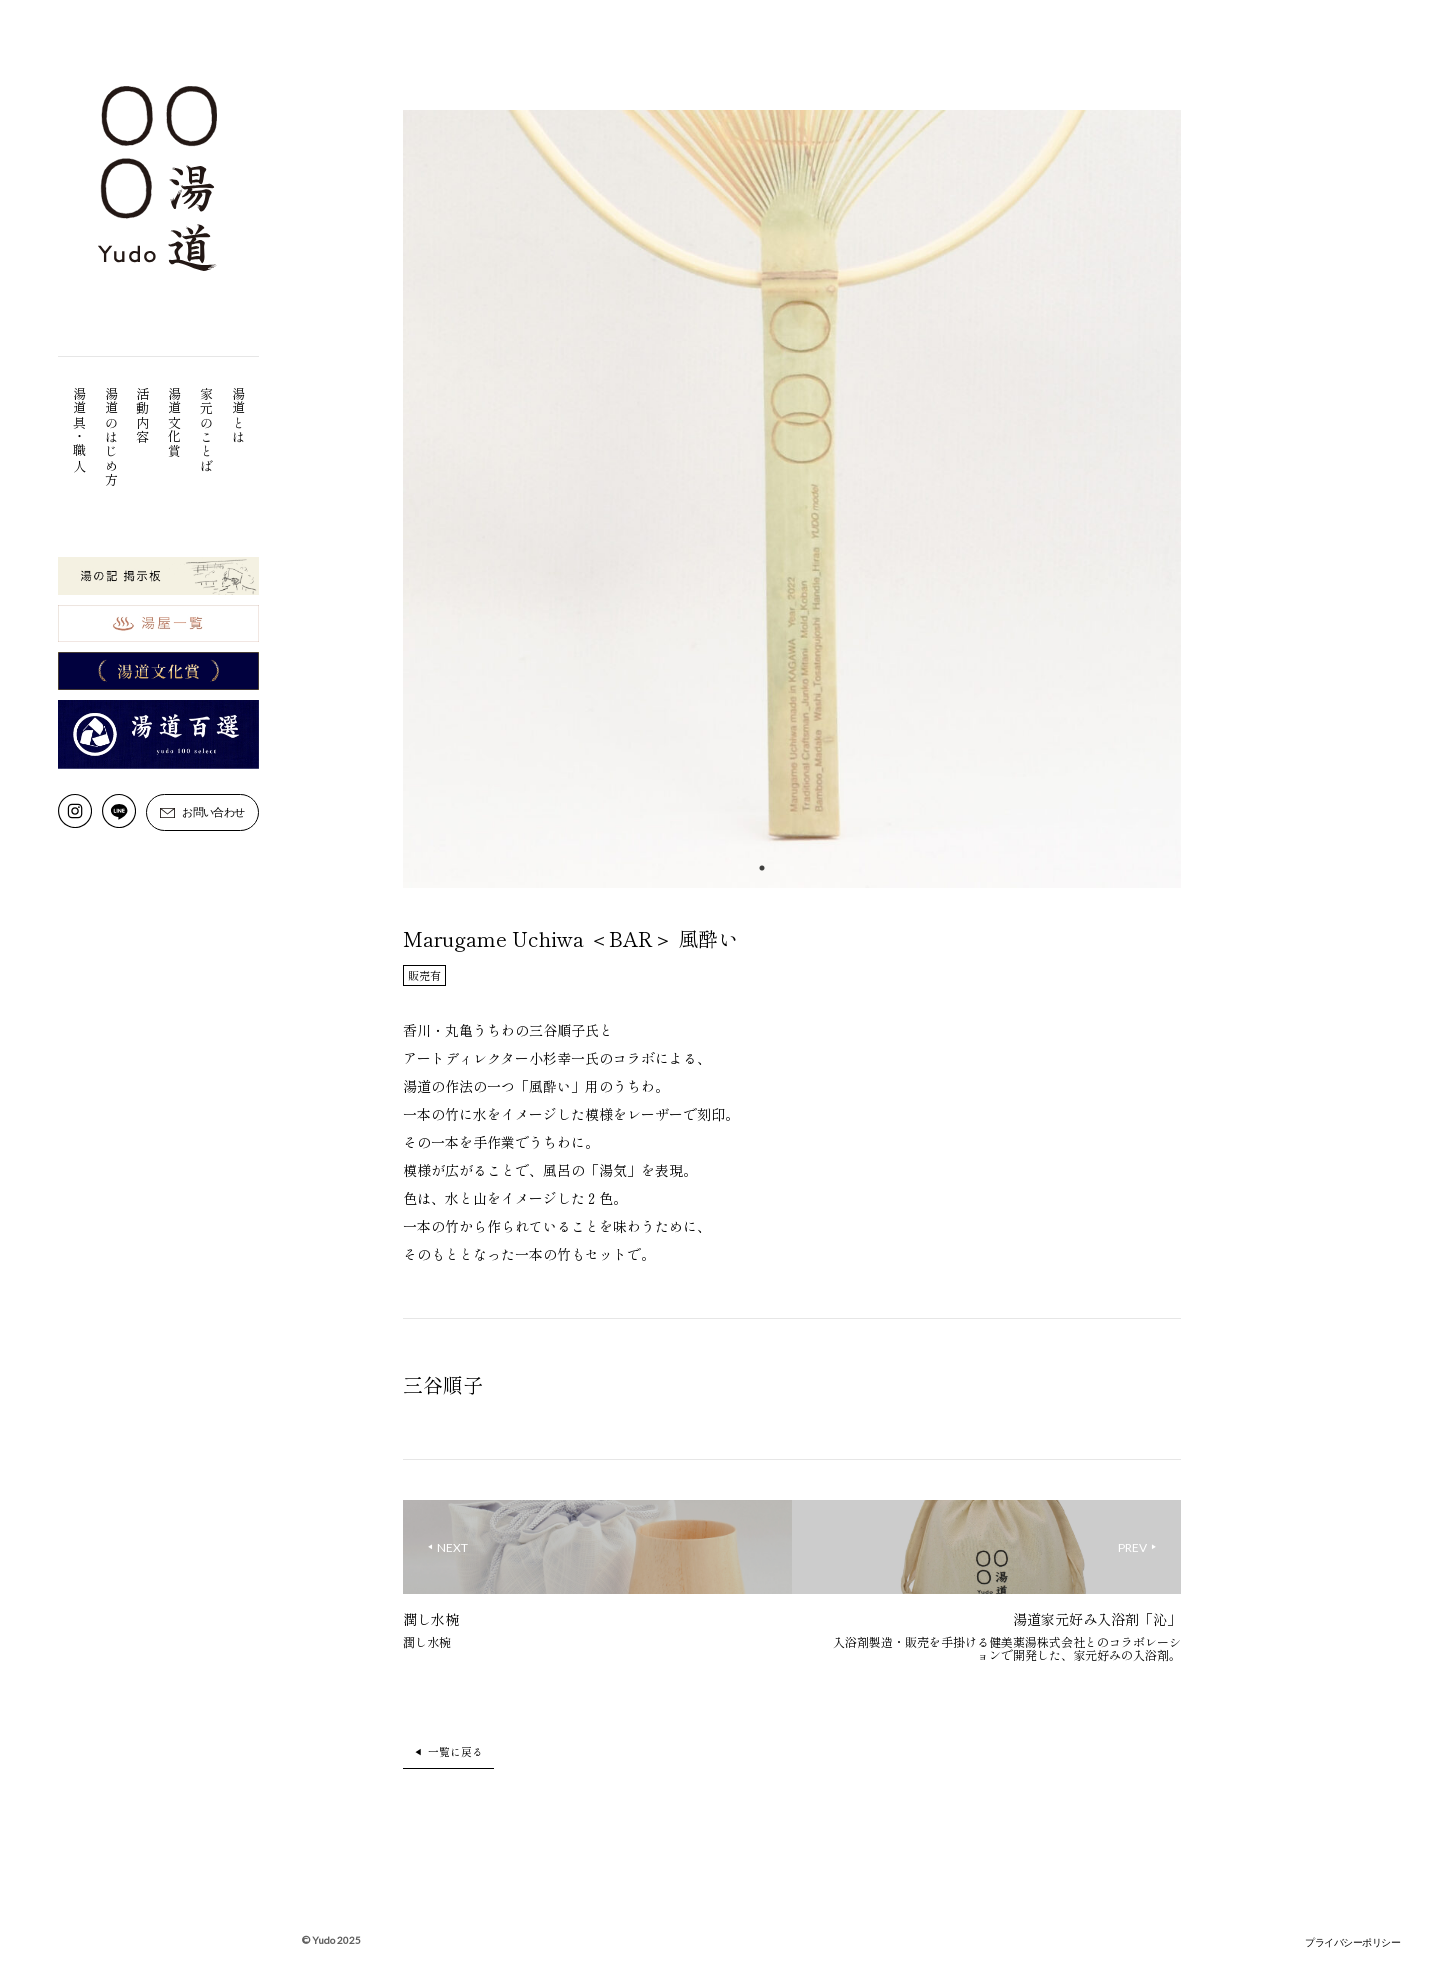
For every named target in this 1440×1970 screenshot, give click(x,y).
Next (1196, 502)
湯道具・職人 (79, 430)
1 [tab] (762, 868)
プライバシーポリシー (1352, 1942)
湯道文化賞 (175, 423)
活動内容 (143, 415)
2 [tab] (792, 868)
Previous (388, 502)
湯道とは (238, 415)
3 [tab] (822, 868)
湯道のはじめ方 (111, 437)
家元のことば (207, 430)
